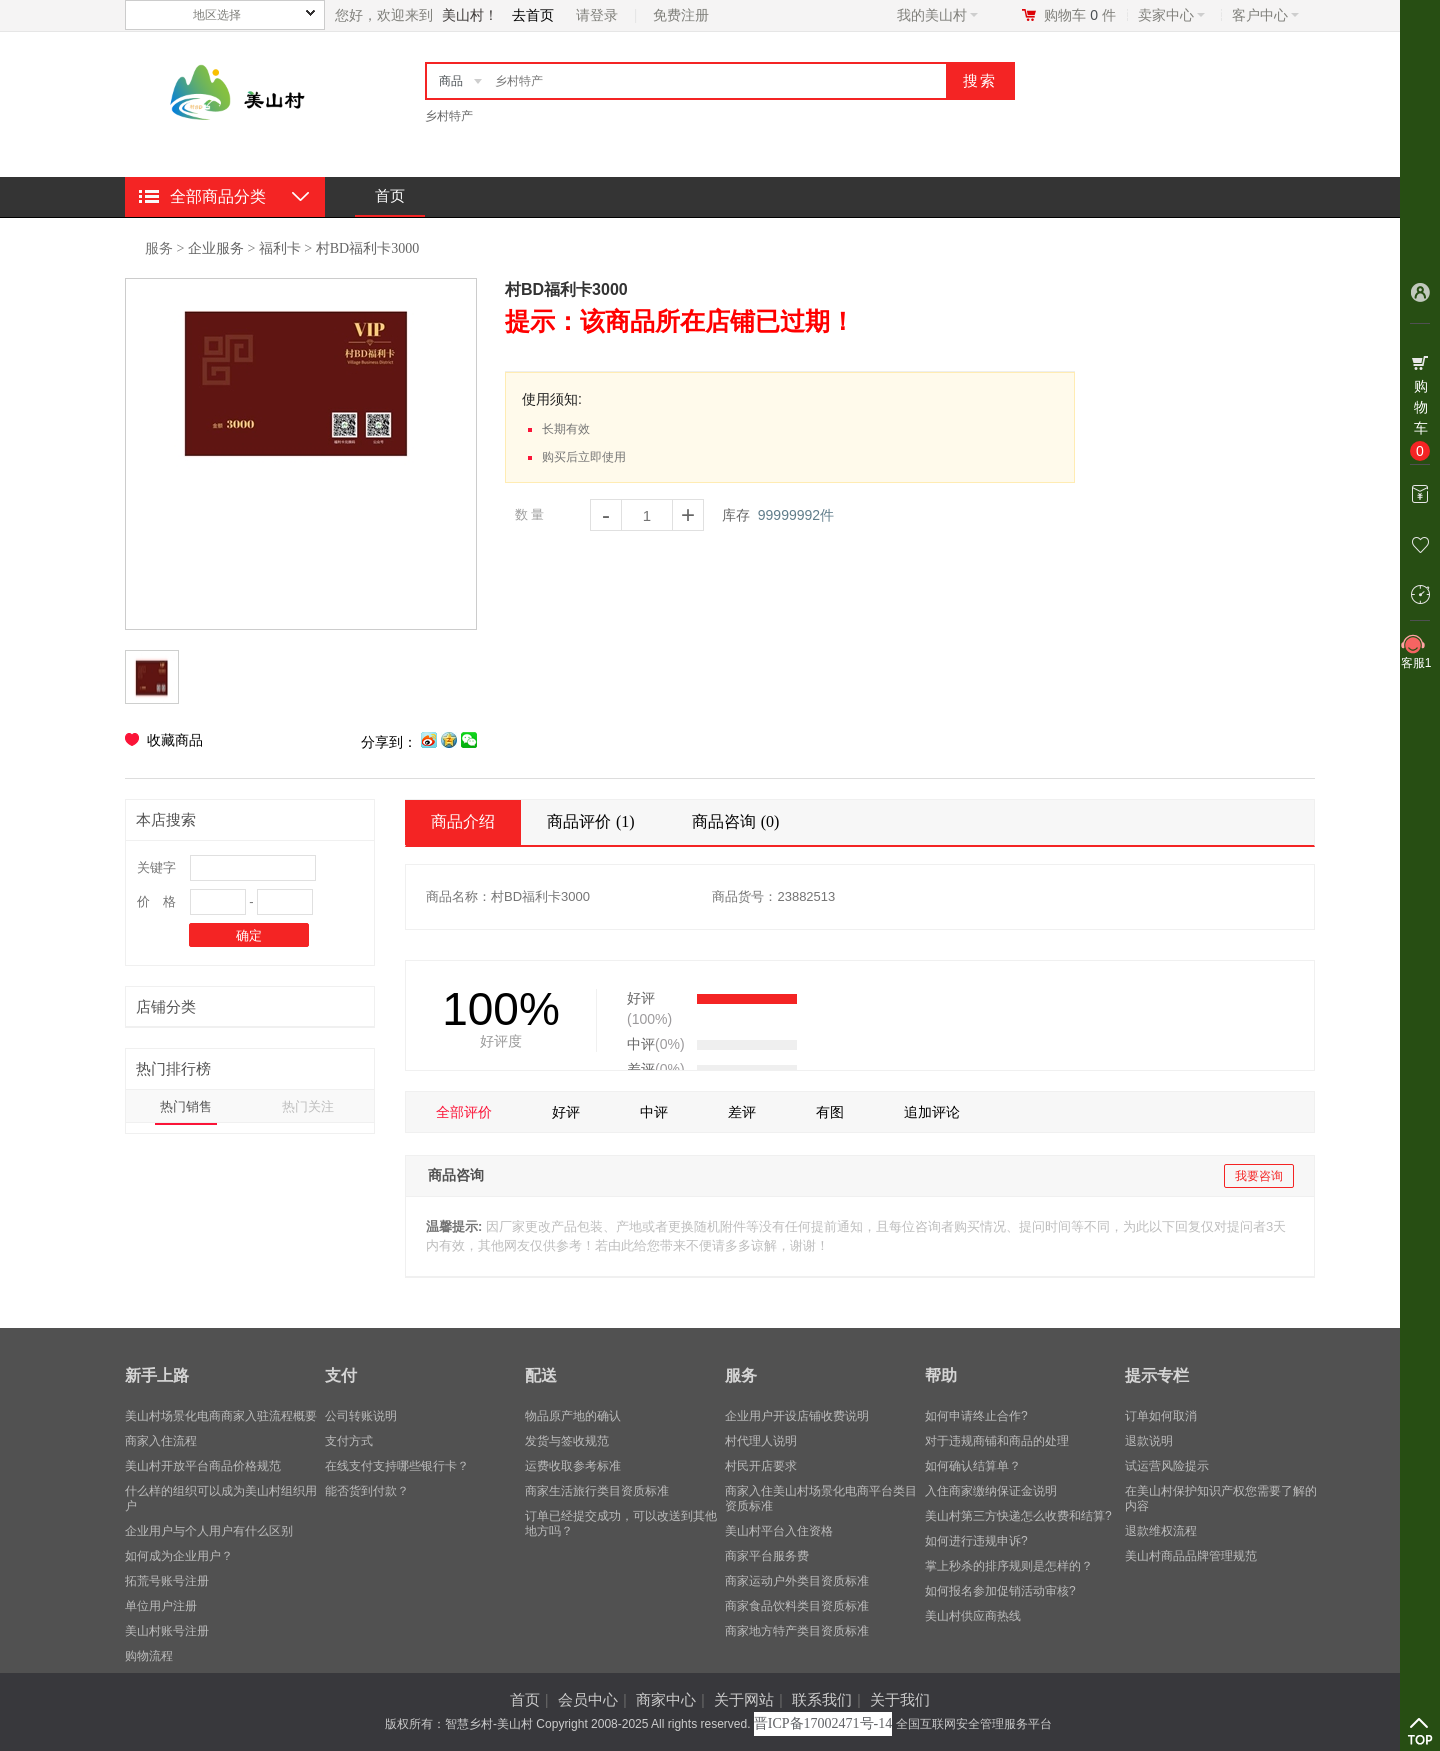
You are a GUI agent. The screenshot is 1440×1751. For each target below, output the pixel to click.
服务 (159, 248)
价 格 (156, 901)
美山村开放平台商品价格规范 (203, 1466)
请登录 (597, 15)
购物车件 (1080, 15)
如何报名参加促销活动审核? (1000, 1591)
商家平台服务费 (767, 1556)
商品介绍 (463, 821)
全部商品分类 (218, 196)
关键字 (156, 867)
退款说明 (1149, 1441)
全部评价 (464, 1112)
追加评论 (932, 1112)
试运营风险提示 (1167, 1466)
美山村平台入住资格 (779, 1531)
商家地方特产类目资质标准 (797, 1631)
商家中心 (666, 1699)
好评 (566, 1112)
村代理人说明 (761, 1441)
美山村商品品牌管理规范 (1191, 1556)
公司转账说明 (361, 1416)
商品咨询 (738, 821)
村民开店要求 (761, 1466)
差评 (742, 1112)
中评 (654, 1112)
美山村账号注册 (167, 1631)
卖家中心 (1171, 15)
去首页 (533, 15)
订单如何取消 (1161, 1416)
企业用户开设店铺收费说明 (797, 1416)
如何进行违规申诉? (976, 1541)
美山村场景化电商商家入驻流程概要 (221, 1416)
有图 (830, 1112)
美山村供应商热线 (973, 1616)
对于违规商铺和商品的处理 (997, 1441)
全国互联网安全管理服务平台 (974, 1724)
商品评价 (593, 821)
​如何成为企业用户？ (179, 1556)
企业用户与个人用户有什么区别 (209, 1531)
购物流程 (149, 1656)
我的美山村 (937, 15)
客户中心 (1265, 15)
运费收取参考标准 (573, 1466)
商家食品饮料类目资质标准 (797, 1606)
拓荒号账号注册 (167, 1581)
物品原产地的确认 (573, 1416)
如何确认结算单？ (973, 1466)
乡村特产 (449, 116)
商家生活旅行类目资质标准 (597, 1491)
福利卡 (280, 248)
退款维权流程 (1161, 1531)
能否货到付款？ (367, 1491)
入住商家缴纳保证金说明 (991, 1491)
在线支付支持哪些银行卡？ (397, 1466)
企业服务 (216, 248)
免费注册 (681, 15)
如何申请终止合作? (976, 1416)
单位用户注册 (161, 1606)
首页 (390, 195)
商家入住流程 (161, 1441)
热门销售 (186, 1106)
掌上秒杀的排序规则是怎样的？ (1009, 1566)
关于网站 (744, 1699)
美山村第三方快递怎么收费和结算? (1018, 1516)
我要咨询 (1259, 1176)
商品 (451, 81)
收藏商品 (175, 740)
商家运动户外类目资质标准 (797, 1581)
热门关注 (308, 1106)
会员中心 (588, 1699)
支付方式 (349, 1441)
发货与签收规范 (567, 1441)
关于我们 (900, 1699)
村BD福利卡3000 (367, 248)
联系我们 (822, 1699)
